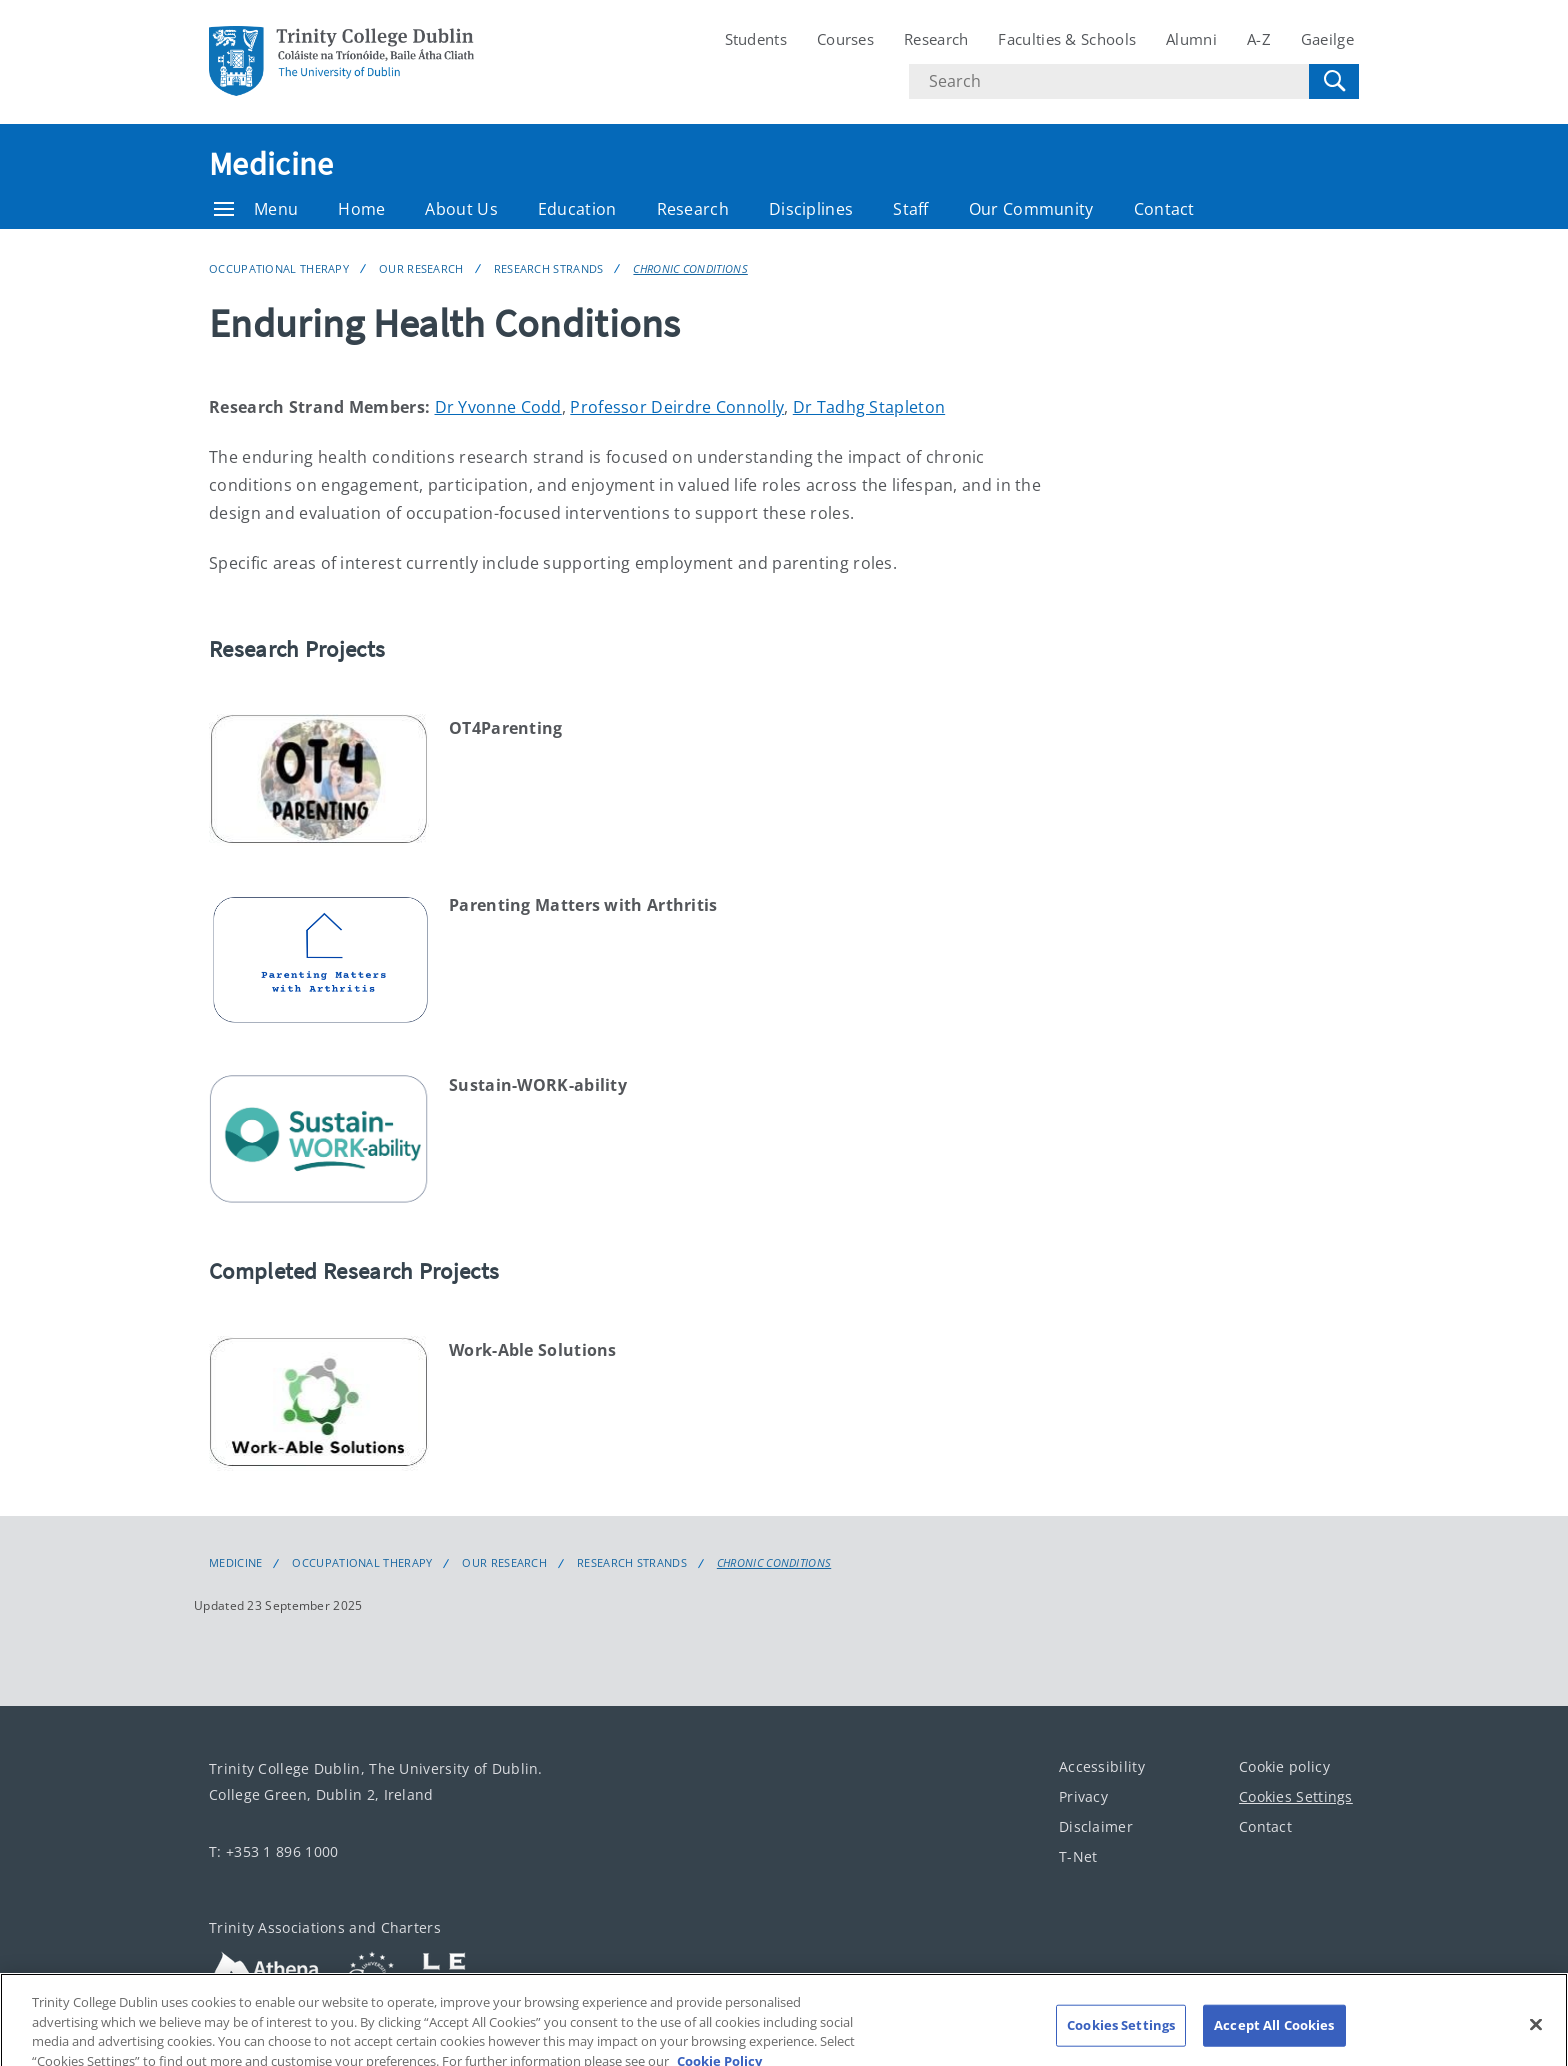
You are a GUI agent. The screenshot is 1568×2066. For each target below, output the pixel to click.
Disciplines (811, 209)
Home (361, 209)
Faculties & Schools (1067, 39)
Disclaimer (1096, 1826)
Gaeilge (1327, 39)
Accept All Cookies (1274, 2039)
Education (577, 209)
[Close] (1536, 2039)
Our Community (1031, 209)
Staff (911, 209)
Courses (845, 39)
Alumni (1191, 39)
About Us (461, 209)
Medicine (271, 164)
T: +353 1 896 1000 (273, 1851)
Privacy (1083, 1796)
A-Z (1259, 39)
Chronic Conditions (690, 268)
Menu (256, 209)
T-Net (1078, 1856)
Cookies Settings (1296, 1796)
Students (756, 39)
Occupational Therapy (279, 268)
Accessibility (1102, 1766)
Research (936, 39)
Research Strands (549, 268)
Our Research (421, 268)
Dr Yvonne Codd (498, 407)
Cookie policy (1284, 1766)
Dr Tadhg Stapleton (869, 407)
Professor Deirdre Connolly (677, 407)
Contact (1164, 209)
